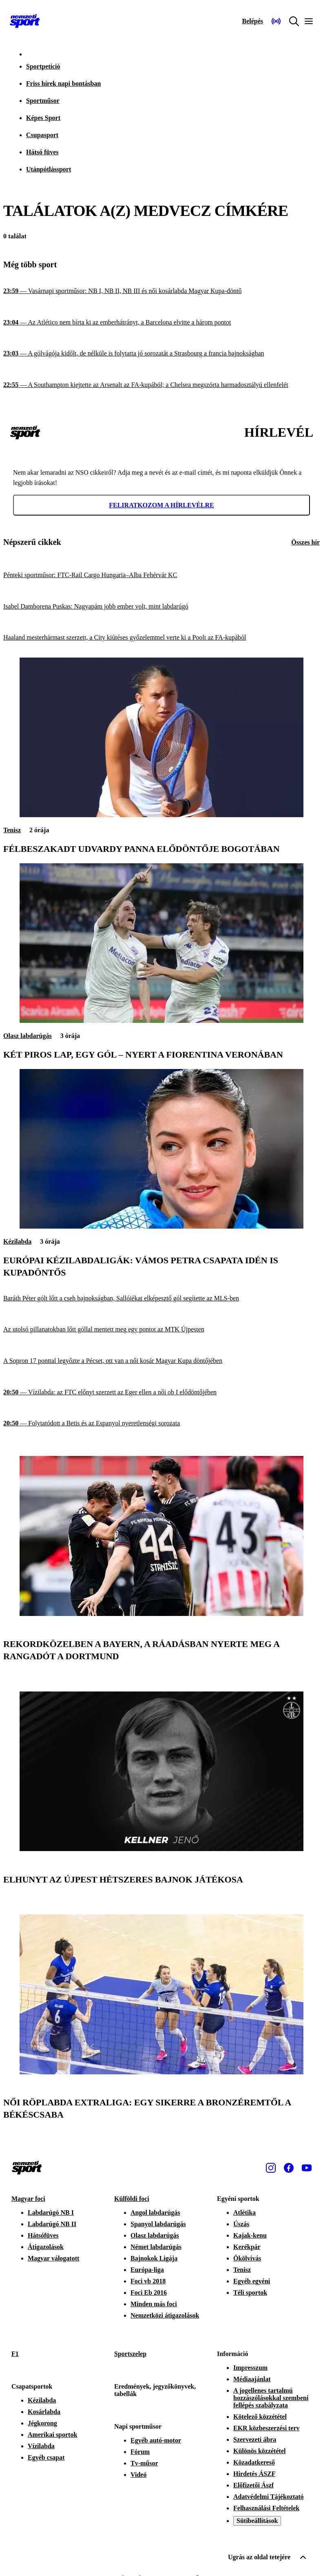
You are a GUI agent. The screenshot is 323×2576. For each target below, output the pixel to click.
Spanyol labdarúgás (158, 2223)
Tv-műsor (144, 2463)
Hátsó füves (42, 152)
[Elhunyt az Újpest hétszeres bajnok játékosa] (161, 1848)
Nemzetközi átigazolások (165, 2315)
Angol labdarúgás (155, 2212)
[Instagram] (271, 2168)
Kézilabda (17, 1241)
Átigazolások (46, 2246)
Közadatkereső (254, 2462)
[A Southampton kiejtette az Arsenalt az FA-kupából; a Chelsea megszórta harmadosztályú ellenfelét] (161, 385)
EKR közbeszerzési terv (266, 2428)
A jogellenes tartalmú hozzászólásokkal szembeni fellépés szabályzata (270, 2398)
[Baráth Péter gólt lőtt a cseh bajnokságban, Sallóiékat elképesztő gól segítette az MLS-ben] (161, 1298)
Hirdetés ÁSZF (254, 2473)
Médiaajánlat (252, 2379)
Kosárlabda (44, 2411)
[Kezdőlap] (24, 21)
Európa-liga (147, 2269)
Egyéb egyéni (251, 2281)
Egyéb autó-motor (156, 2440)
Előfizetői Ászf (253, 2485)
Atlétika (244, 2212)
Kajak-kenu (250, 2235)
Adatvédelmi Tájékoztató (268, 2496)
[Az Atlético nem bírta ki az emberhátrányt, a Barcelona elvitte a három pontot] (161, 322)
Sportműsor (43, 100)
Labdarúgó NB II (52, 2223)
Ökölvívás (247, 2258)
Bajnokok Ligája (154, 2258)
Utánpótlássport (48, 169)
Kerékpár (247, 2246)
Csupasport (42, 134)
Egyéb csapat (46, 2457)
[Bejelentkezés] (252, 21)
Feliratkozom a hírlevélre (161, 505)
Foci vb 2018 (148, 2281)
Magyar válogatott (53, 2258)
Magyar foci (28, 2198)
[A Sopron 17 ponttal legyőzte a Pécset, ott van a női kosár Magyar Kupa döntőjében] (161, 1361)
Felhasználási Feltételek (266, 2508)
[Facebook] (289, 2168)
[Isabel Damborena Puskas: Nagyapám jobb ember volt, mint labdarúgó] (161, 606)
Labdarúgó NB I (51, 2212)
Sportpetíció (43, 66)
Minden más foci (154, 2303)
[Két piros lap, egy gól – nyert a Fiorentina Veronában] (161, 1020)
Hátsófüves (43, 2235)
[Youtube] (307, 2168)
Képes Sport (43, 117)
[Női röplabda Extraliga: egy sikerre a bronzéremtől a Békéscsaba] (161, 2072)
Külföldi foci (131, 2198)
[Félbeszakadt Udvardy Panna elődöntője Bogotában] (161, 814)
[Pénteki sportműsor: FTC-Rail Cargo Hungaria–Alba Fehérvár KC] (161, 575)
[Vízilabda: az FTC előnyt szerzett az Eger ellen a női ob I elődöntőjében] (161, 1392)
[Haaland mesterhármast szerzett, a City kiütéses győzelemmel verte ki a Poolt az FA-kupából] (161, 637)
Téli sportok (250, 2292)
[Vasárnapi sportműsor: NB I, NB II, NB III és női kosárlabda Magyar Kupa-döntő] (161, 291)
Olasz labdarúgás (27, 1035)
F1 (15, 2353)
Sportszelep (130, 2353)
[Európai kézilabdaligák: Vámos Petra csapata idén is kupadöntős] (161, 1226)
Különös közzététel (259, 2450)
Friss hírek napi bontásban (63, 83)
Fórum (140, 2451)
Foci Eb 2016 (149, 2292)
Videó (138, 2474)
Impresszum (250, 2367)
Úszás (241, 2223)
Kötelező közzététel (260, 2416)
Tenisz (12, 830)
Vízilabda (41, 2446)
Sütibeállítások (257, 2520)
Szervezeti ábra (254, 2439)
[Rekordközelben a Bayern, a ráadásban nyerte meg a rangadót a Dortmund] (161, 1613)
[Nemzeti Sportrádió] (276, 21)
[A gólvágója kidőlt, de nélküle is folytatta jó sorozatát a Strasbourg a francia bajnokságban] (161, 353)
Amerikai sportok (52, 2434)
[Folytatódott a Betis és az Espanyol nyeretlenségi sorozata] (161, 1423)
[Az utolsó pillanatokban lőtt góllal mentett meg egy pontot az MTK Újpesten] (161, 1329)
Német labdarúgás (156, 2246)
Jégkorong (42, 2423)
